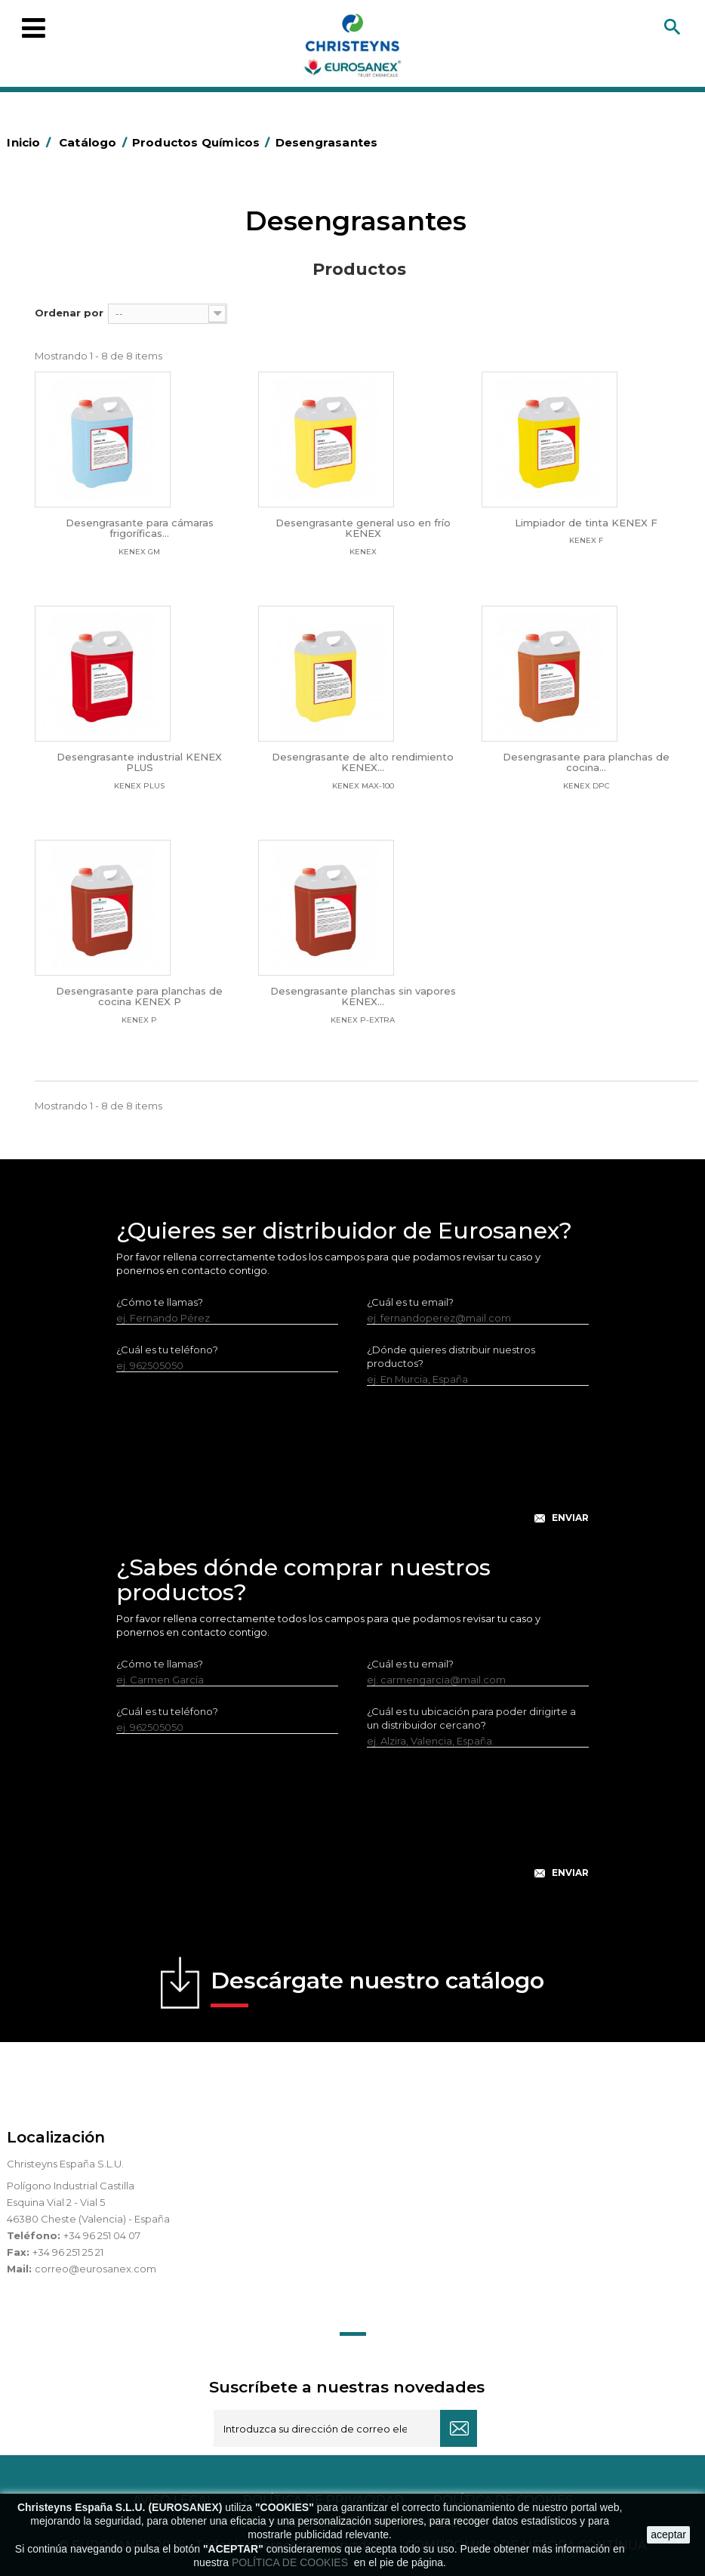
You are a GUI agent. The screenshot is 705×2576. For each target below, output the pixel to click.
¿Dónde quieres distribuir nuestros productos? (451, 1356)
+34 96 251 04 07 (101, 2235)
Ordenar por (69, 313)
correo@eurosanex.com (95, 2269)
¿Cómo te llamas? (159, 1302)
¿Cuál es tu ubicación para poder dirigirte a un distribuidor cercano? (471, 1718)
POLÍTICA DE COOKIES (291, 2562)
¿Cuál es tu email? (410, 1302)
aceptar (668, 2534)
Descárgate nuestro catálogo (377, 1987)
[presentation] (352, 1466)
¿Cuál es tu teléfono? (167, 1350)
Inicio (31, 142)
